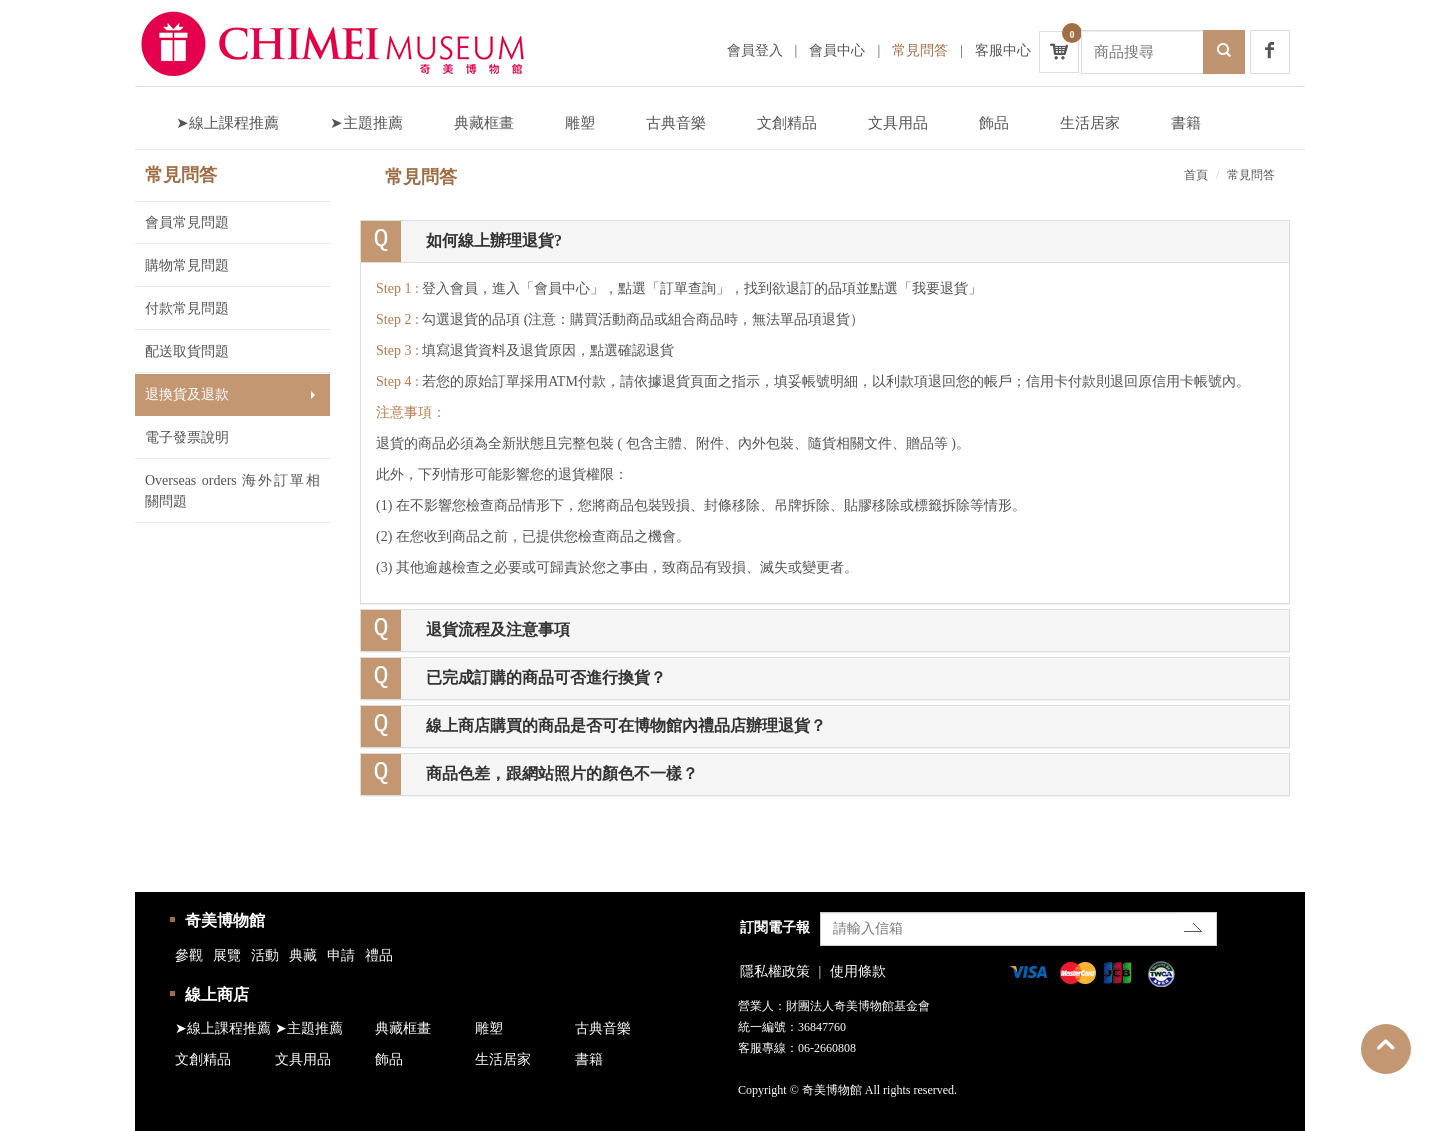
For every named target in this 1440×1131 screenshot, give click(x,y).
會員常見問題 (187, 222)
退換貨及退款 (187, 394)
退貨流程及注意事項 (498, 629)
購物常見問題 (187, 265)
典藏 (303, 955)
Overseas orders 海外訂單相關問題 (232, 491)
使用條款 (858, 971)
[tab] (825, 241)
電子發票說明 (187, 437)
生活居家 (1090, 123)
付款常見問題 (187, 308)
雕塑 (580, 123)
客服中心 (1003, 50)
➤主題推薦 (366, 123)
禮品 (379, 955)
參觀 (189, 955)
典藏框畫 (484, 123)
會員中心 (837, 50)
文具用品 (898, 123)
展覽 (227, 955)
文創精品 (787, 123)
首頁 (1196, 175)
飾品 (994, 123)
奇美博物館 (225, 920)
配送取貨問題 (187, 351)
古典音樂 (676, 123)
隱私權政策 (775, 971)
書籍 (1186, 123)
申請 (341, 955)
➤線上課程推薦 (227, 123)
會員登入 (755, 50)
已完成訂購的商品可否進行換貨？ (546, 677)
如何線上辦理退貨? (494, 240)
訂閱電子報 (775, 927)
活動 (265, 955)
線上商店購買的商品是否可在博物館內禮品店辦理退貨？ (626, 725)
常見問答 (920, 50)
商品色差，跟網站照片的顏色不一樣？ (562, 773)
